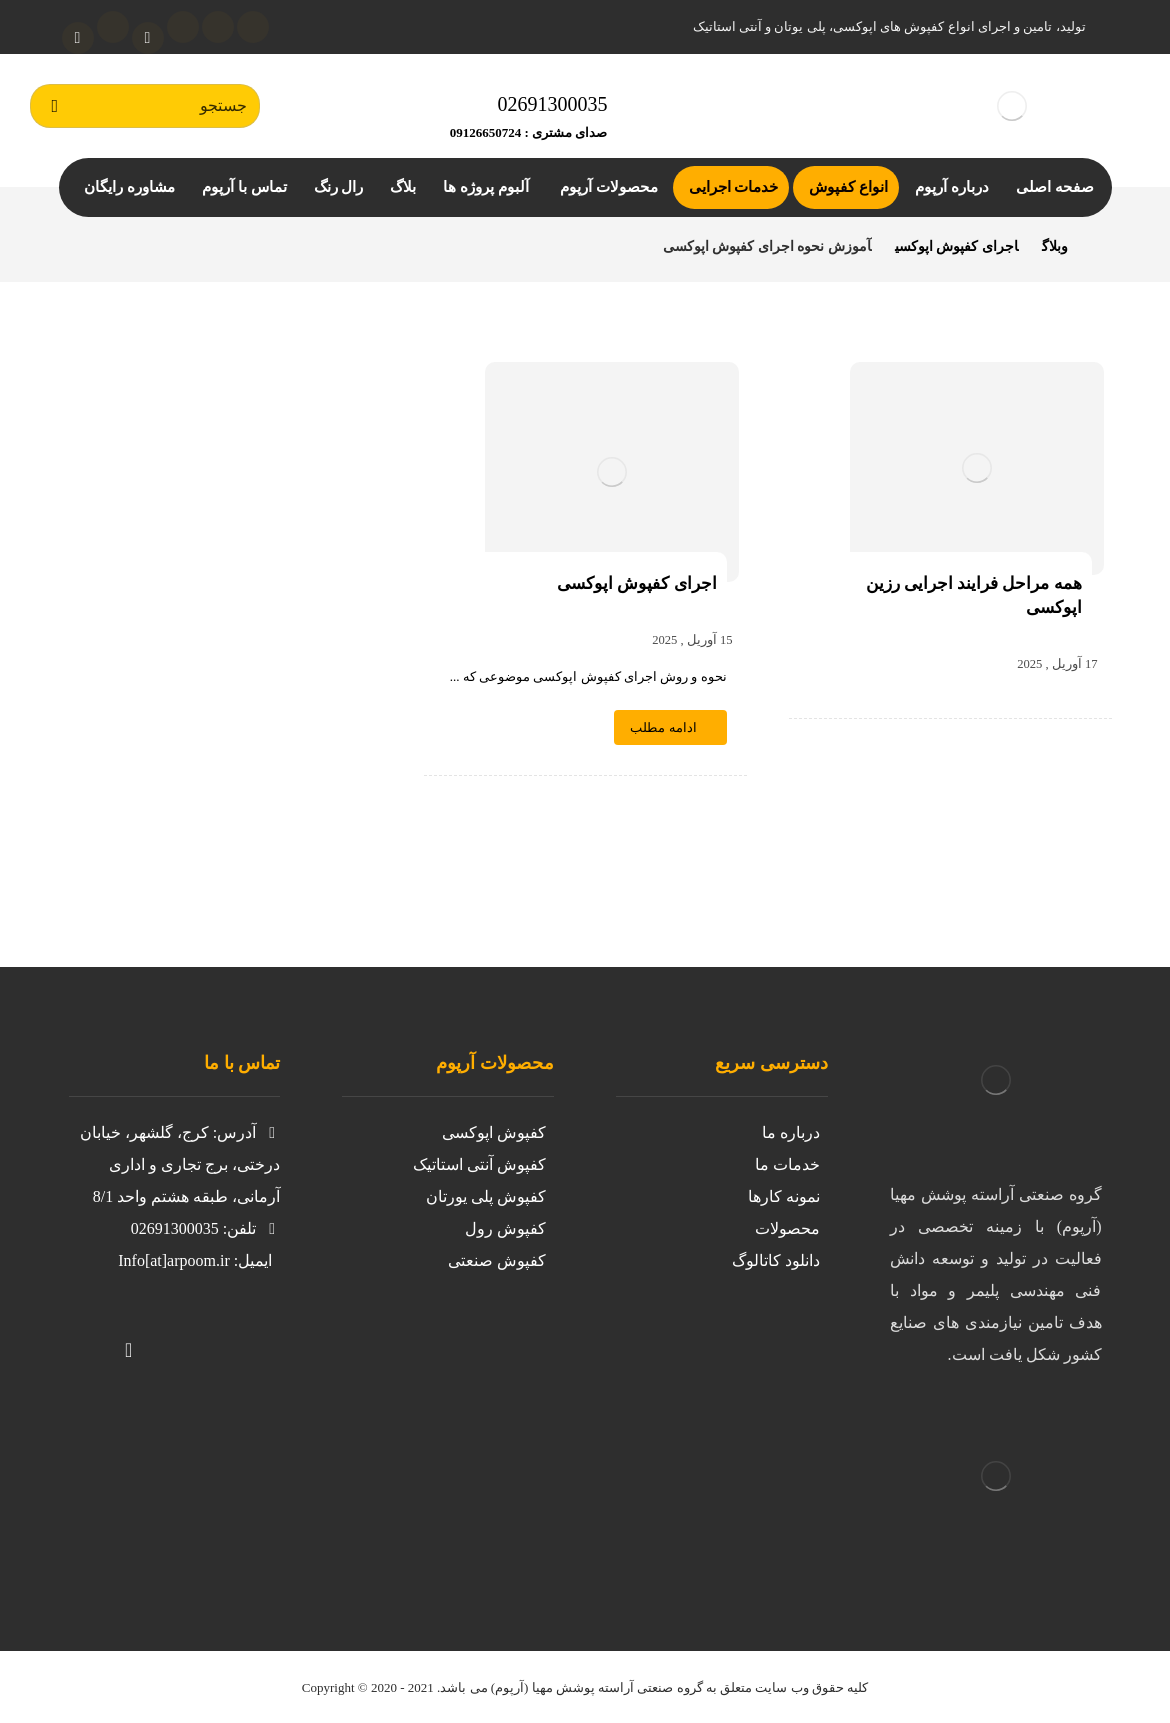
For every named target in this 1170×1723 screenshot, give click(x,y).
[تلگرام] (113, 27)
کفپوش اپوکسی (494, 1132)
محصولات (787, 1228)
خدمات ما (787, 1164)
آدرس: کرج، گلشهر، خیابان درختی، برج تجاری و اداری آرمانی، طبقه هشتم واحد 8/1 (180, 1164)
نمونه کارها (784, 1196)
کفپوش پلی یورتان (486, 1196)
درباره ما (791, 1132)
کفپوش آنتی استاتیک (479, 1164)
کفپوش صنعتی (497, 1260)
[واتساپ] (78, 38)
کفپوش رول (505, 1228)
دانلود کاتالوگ (776, 1260)
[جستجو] (55, 106)
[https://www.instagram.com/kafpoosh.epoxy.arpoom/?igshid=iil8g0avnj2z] (249, 1337)
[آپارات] (148, 38)
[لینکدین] (183, 27)
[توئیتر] (253, 27)
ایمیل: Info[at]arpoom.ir (195, 1260)
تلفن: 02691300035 (205, 1228)
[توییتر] (209, 1337)
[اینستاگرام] (218, 27)
